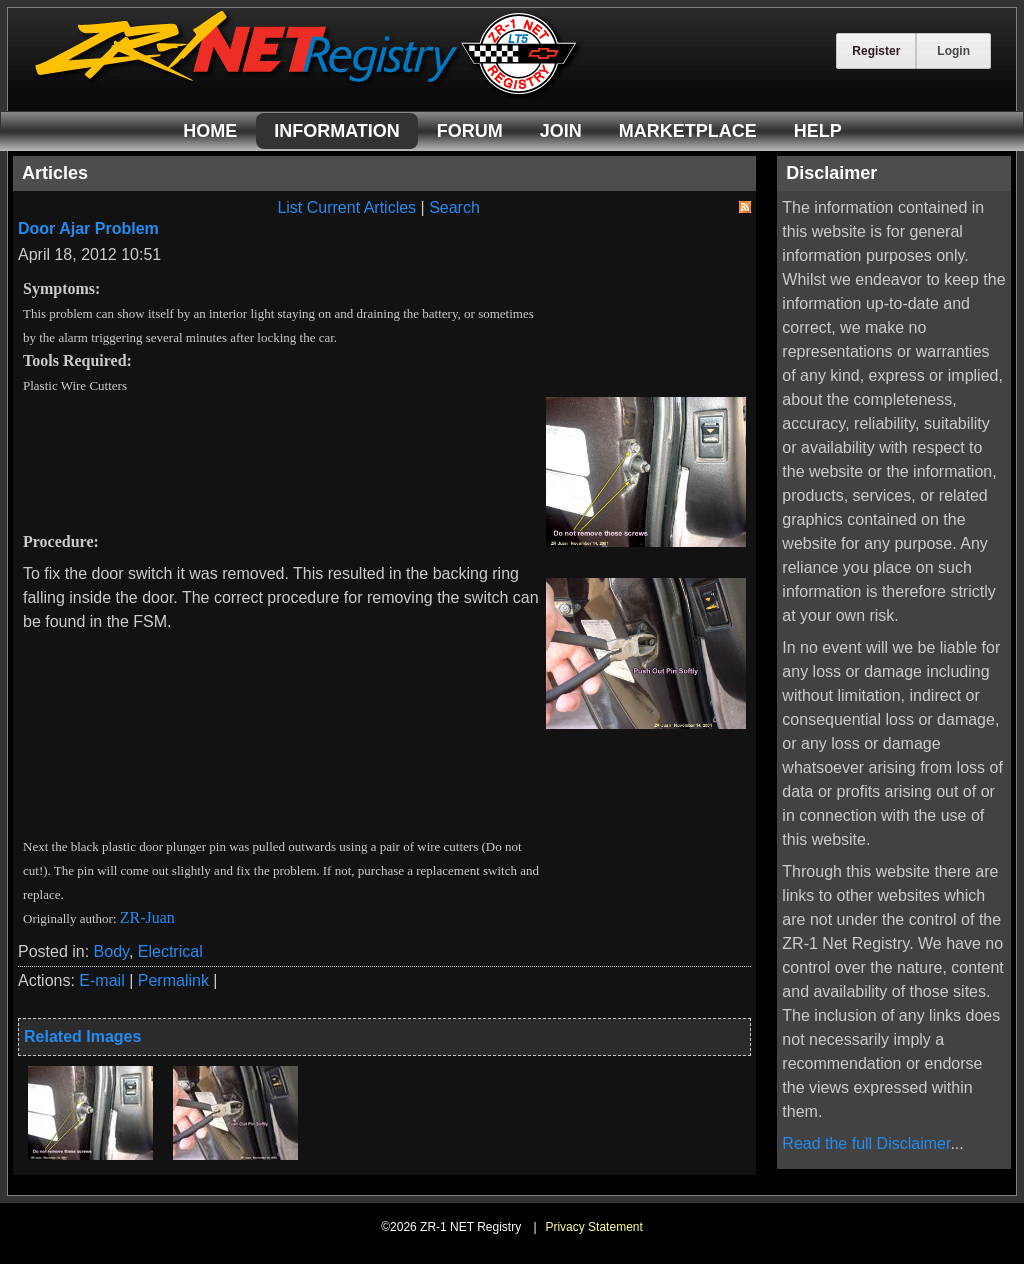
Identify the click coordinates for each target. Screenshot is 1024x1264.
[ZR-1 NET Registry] (308, 93)
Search (454, 207)
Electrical (170, 951)
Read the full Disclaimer (866, 1143)
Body (111, 951)
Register (876, 51)
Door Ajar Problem (88, 228)
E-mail (101, 980)
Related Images (82, 1036)
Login (953, 51)
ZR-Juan (147, 917)
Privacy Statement (593, 1227)
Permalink (173, 980)
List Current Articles (346, 207)
